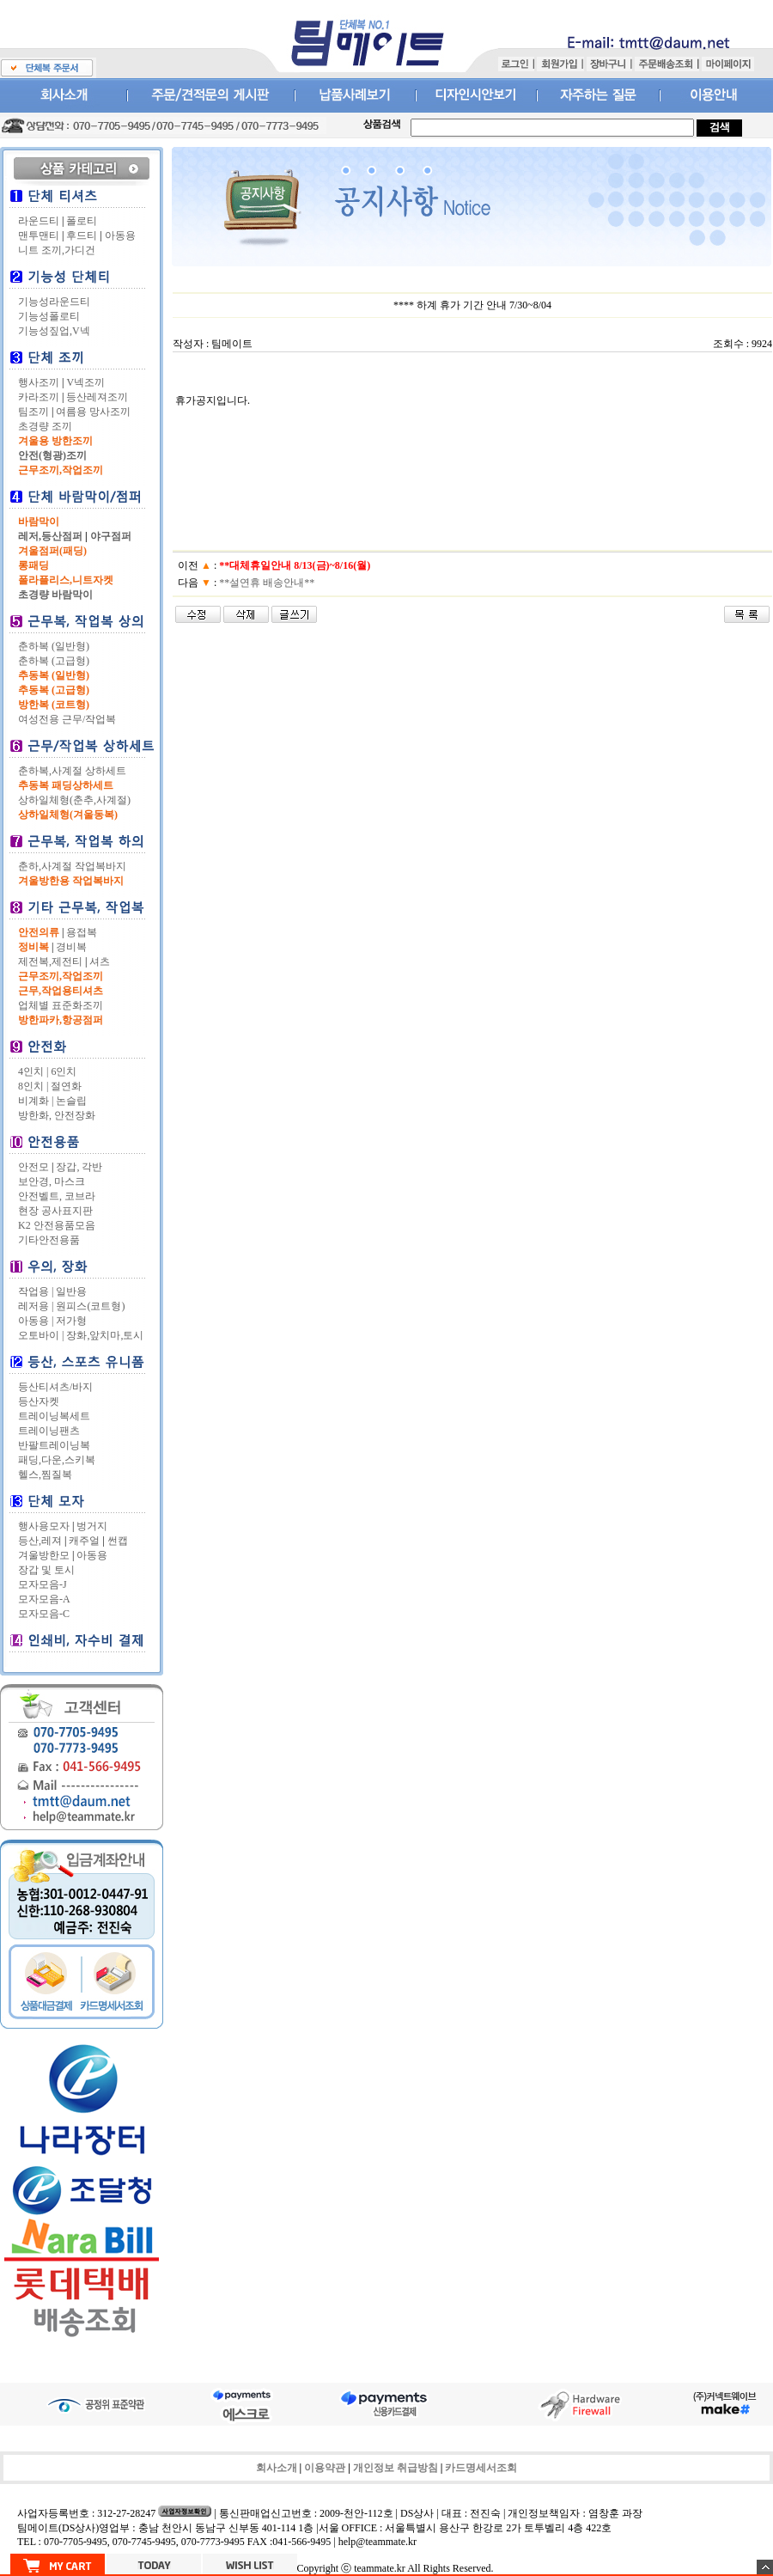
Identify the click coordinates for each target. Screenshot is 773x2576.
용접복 (81, 932)
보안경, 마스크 (51, 1181)
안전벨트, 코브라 (56, 1196)
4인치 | (33, 1071)
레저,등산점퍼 (50, 536)
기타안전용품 (49, 1240)
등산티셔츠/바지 (55, 1387)
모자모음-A (44, 1599)
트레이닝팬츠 (49, 1431)
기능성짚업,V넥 (54, 331)
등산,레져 (40, 1541)
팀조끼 (33, 412)
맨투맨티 (38, 235)
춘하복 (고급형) (53, 661)
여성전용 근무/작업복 (67, 719)
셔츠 (99, 961)
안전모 (33, 1167)
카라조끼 (38, 397)
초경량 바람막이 (55, 595)
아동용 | (35, 1321)
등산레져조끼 (97, 397)
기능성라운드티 (54, 302)
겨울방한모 (44, 1555)
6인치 (63, 1071)
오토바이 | (41, 1335)
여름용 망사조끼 (93, 412)
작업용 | (35, 1291)
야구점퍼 (110, 536)
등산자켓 (38, 1401)
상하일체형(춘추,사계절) (74, 800)
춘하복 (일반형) (53, 646)
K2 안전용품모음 (56, 1225)
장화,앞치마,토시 (104, 1335)
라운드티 (38, 221)
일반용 (71, 1291)
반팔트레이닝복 (54, 1445)
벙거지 (91, 1526)
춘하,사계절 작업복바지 (72, 866)
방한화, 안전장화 (56, 1115)
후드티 (81, 235)
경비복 (71, 947)
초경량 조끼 (45, 426)
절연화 (66, 1086)
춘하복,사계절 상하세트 (72, 771)
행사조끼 (38, 382)
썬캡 (117, 1541)
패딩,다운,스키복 (56, 1460)
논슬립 (71, 1101)
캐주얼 (84, 1541)
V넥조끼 (85, 382)
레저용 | (35, 1306)
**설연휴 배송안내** (266, 583)
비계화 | (35, 1101)
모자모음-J (42, 1584)
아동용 (120, 235)
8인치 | (33, 1086)
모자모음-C (44, 1614)
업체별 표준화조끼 (60, 1005)
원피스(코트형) (90, 1306)
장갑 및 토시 (46, 1570)
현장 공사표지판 (55, 1211)
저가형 (71, 1321)
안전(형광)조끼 (52, 455)
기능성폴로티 (49, 316)
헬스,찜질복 (45, 1474)
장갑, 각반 (79, 1167)
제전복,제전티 (50, 961)
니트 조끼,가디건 (56, 250)
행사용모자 (44, 1526)
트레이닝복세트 (54, 1416)
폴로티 (81, 221)
